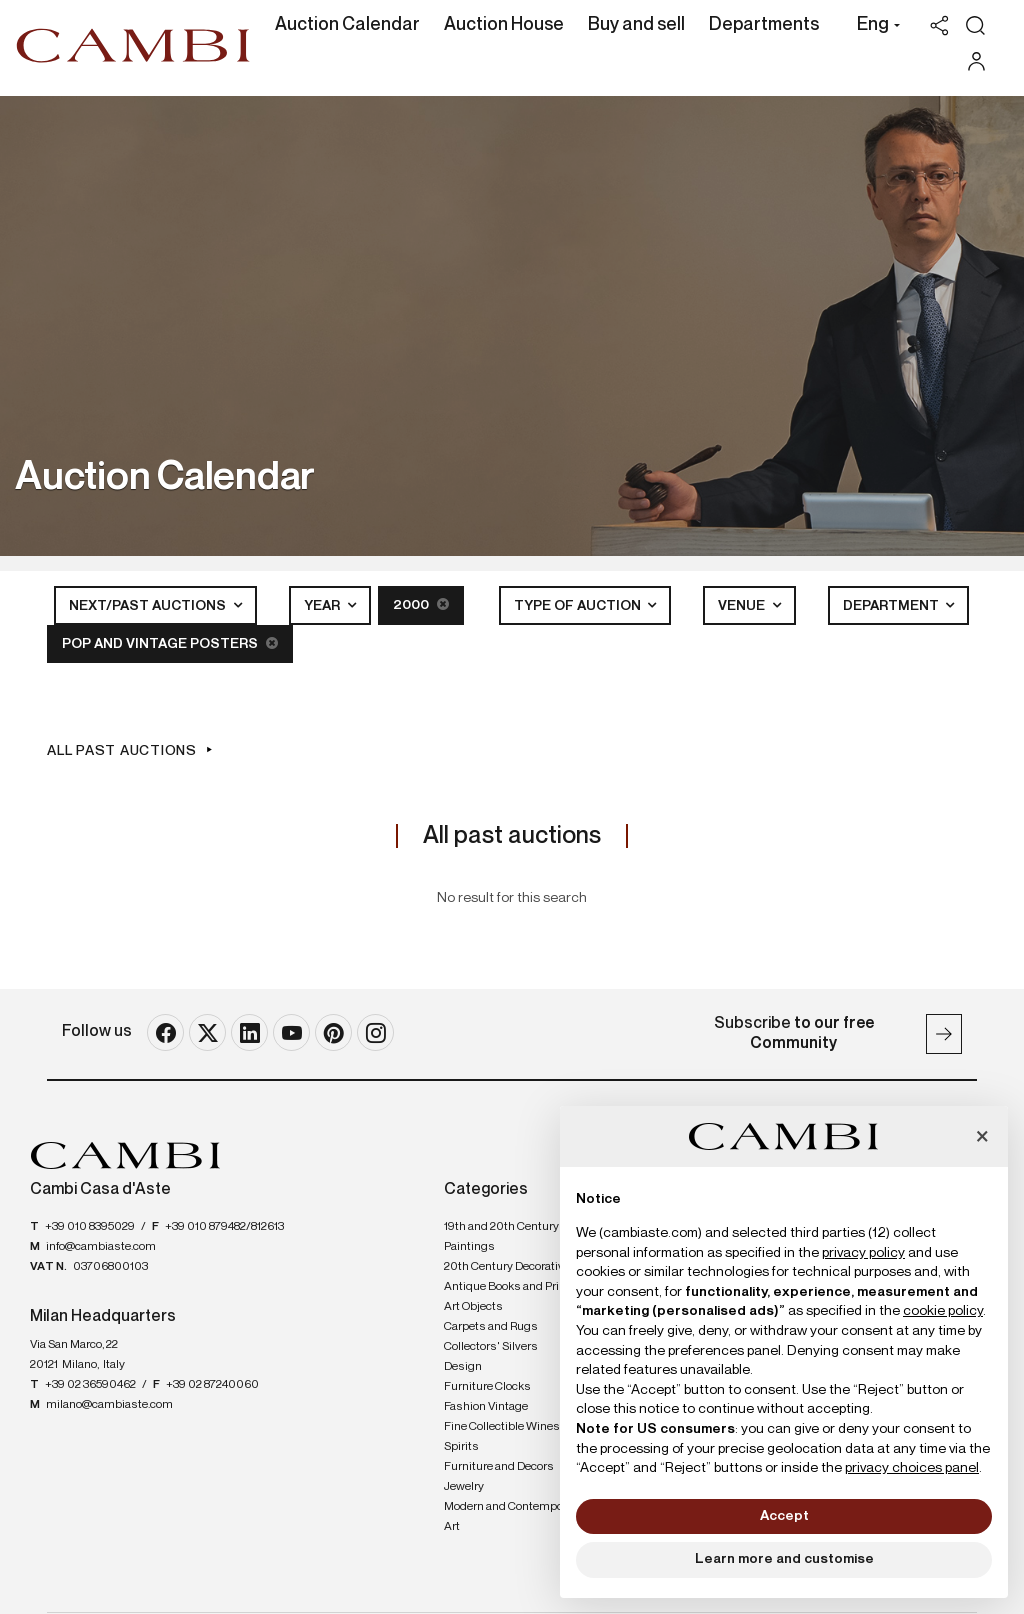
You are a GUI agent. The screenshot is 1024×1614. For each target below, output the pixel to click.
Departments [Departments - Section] (764, 25)
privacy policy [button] (863, 1253)
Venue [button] (743, 606)
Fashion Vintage (486, 1407)
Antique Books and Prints (510, 1287)
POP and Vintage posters (170, 643)
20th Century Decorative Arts (519, 1267)
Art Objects (473, 1307)
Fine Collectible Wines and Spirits (513, 1437)
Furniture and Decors (499, 1467)
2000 (421, 604)
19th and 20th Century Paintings (501, 1237)
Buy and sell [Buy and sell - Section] (636, 25)
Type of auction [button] (579, 606)
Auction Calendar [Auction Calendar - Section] (347, 25)
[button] (873, 27)
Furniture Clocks (487, 1387)
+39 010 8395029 (90, 1227)
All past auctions (122, 751)
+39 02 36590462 (90, 1385)
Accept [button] (784, 1516)
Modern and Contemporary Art (513, 1517)
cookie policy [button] (943, 1311)
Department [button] (892, 606)
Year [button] (323, 606)
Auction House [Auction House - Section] (504, 25)
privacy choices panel (912, 1468)
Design (463, 1367)
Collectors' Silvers (491, 1347)
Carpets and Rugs (491, 1327)
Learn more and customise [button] (784, 1559)
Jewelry (464, 1487)
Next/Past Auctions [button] (149, 606)
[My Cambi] (981, 61)
